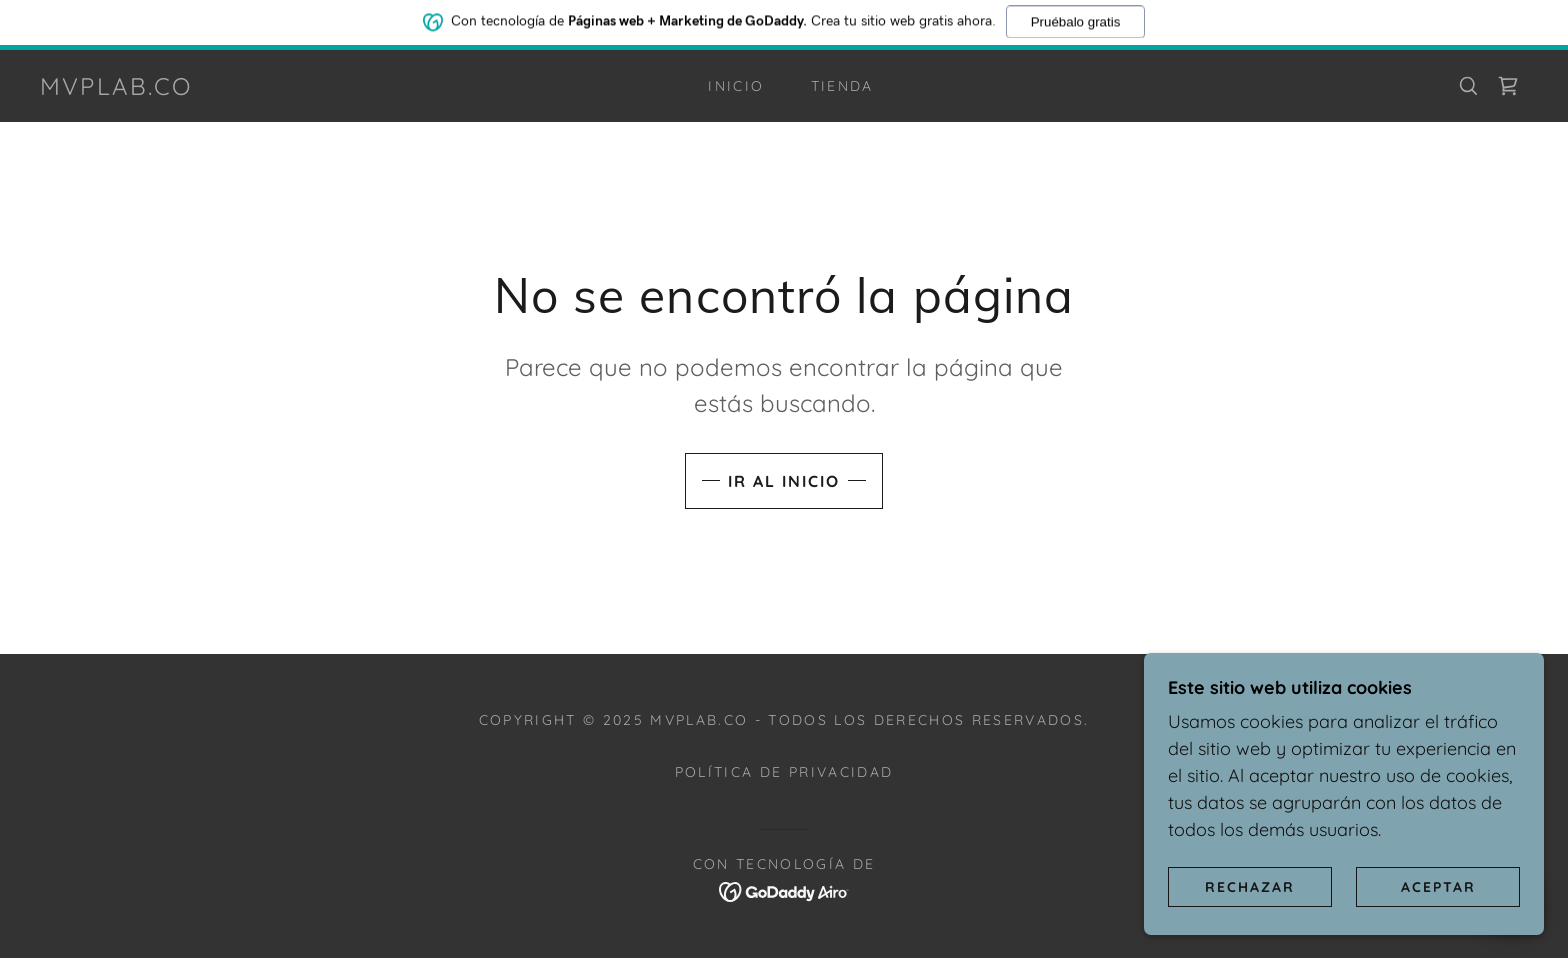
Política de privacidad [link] (784, 772)
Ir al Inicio (784, 481)
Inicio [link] (736, 86)
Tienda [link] (842, 86)
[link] (116, 88)
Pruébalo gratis (1076, 18)
